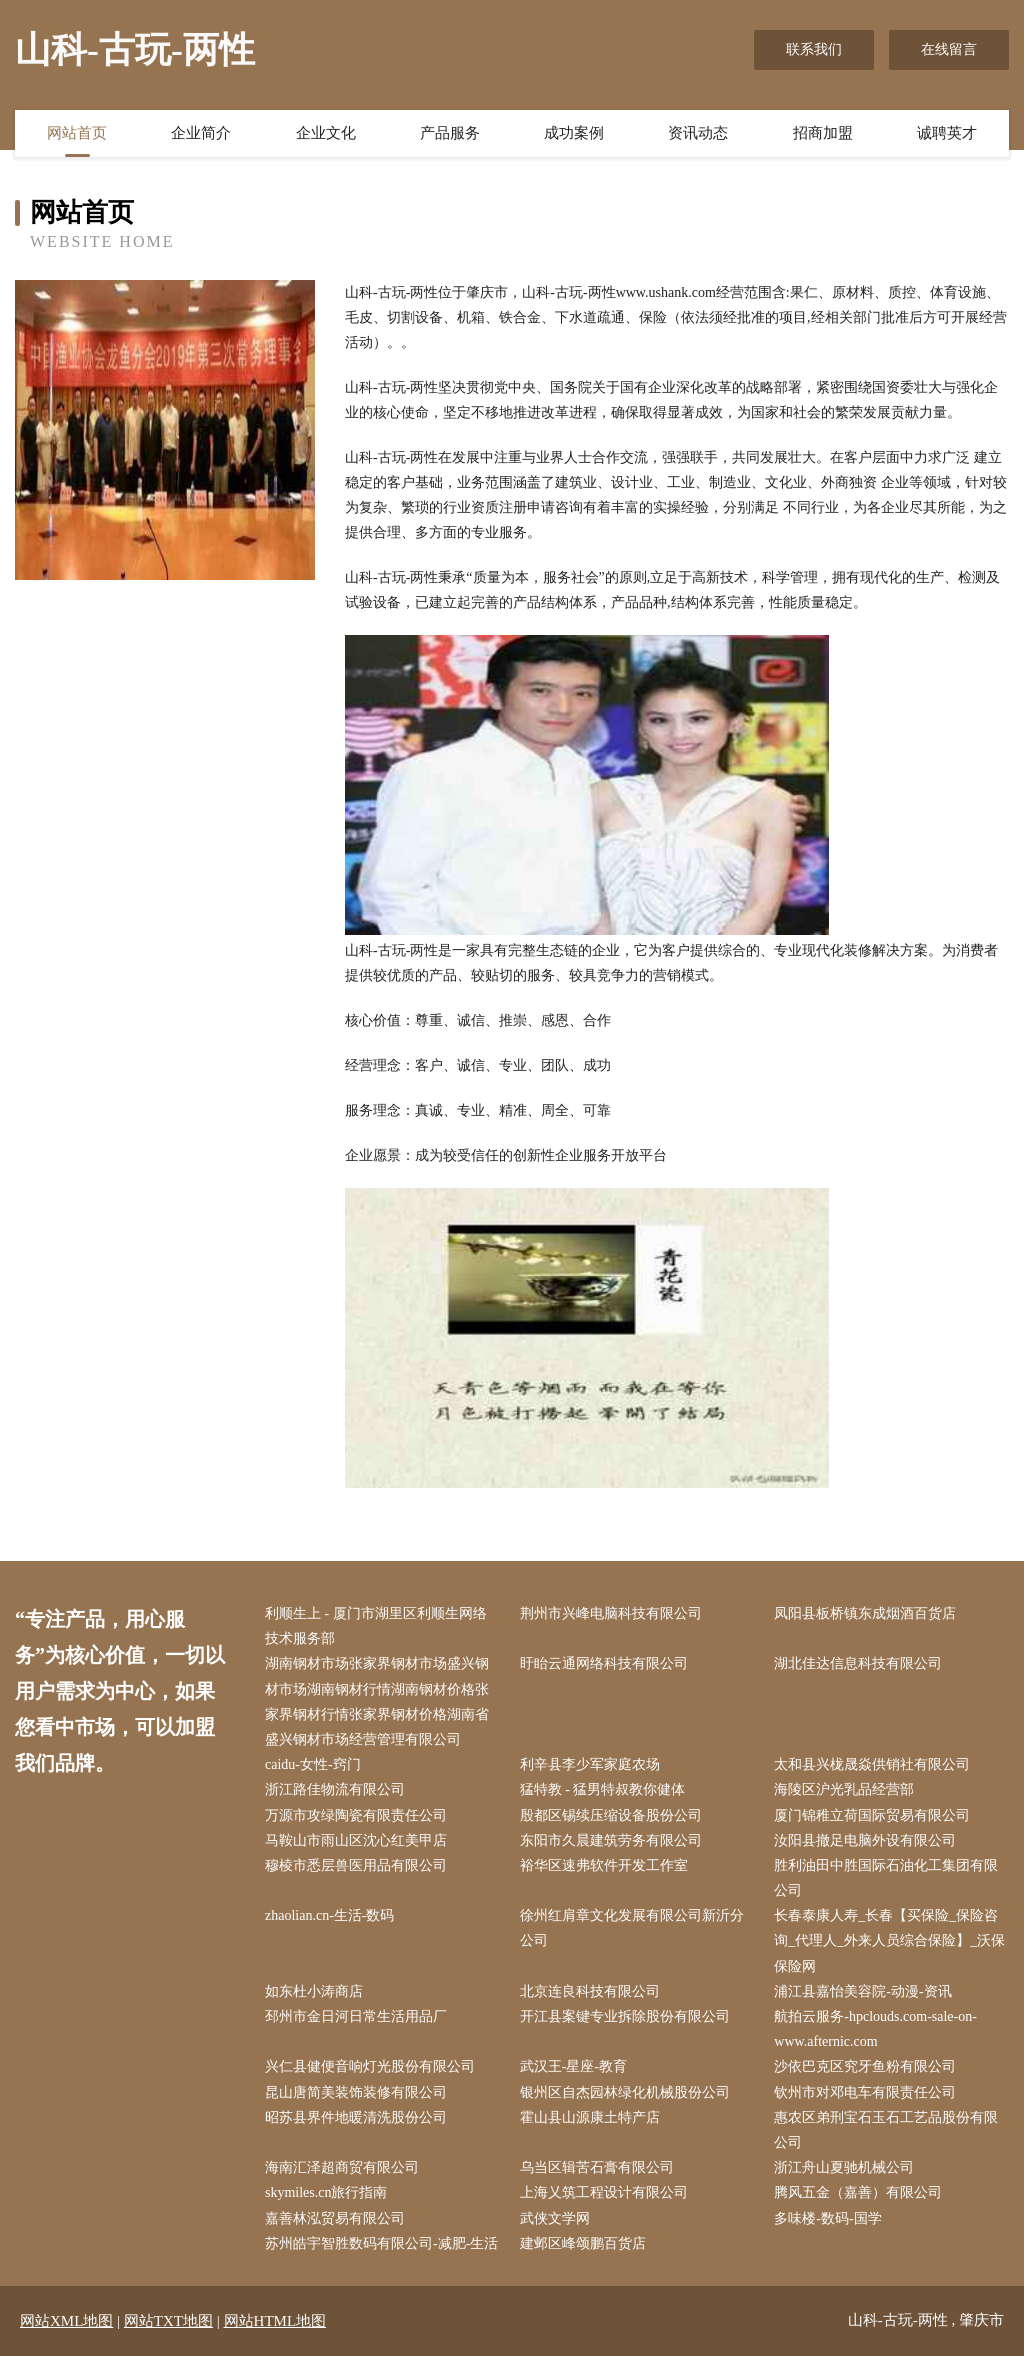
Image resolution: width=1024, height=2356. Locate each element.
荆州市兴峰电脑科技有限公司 (611, 1613)
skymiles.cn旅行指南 (326, 2192)
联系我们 (814, 49)
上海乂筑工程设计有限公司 (604, 2192)
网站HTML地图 (275, 2321)
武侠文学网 (555, 2218)
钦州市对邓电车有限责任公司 (865, 2092)
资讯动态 (698, 133)
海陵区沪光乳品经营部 (844, 1789)
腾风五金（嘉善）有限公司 (858, 2192)
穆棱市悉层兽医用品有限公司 (356, 1865)
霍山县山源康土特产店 (590, 2117)
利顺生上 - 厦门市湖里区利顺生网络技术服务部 (376, 1626)
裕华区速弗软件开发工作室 (604, 1865)
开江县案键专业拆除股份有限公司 (625, 2016)
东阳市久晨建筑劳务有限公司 (611, 1840)
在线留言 (949, 49)
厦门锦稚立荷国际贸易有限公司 (872, 1815)
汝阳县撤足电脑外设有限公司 (865, 1840)
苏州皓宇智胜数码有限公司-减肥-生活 (381, 2243)
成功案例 (574, 133)
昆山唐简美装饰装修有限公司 (356, 2092)
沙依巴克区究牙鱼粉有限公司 (865, 2066)
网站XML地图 (66, 2321)
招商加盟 (823, 133)
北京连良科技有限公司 (590, 1991)
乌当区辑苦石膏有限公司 (597, 2167)
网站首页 (77, 133)
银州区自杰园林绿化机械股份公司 (625, 2092)
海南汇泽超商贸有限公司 (342, 2167)
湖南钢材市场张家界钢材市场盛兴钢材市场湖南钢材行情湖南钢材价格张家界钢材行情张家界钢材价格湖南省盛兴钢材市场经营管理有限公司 (377, 1701)
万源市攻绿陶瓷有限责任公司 (356, 1815)
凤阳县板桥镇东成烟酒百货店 (865, 1613)
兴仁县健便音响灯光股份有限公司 (370, 2066)
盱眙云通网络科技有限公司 (604, 1663)
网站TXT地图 (168, 2321)
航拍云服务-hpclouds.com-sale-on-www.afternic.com (875, 2029)
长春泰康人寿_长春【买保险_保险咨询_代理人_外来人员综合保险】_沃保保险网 (889, 1940)
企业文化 (326, 133)
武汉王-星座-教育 (573, 2066)
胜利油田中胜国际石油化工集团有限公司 (886, 1878)
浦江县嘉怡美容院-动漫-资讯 (862, 1991)
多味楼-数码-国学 (827, 2218)
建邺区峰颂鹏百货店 (583, 2243)
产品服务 (450, 133)
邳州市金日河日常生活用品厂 (356, 2016)
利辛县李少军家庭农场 (590, 1764)
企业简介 (201, 133)
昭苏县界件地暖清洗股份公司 (356, 2117)
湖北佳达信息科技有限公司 (858, 1663)
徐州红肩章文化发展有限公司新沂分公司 (632, 1928)
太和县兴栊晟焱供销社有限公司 (872, 1764)
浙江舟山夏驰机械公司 (844, 2167)
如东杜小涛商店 (314, 1991)
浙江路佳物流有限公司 (335, 1789)
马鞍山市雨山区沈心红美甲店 (356, 1840)
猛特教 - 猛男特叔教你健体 (603, 1789)
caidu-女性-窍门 (313, 1764)
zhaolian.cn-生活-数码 (329, 1915)
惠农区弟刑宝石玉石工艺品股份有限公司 (886, 2130)
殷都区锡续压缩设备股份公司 (611, 1815)
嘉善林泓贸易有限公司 (335, 2218)
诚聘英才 (947, 133)
